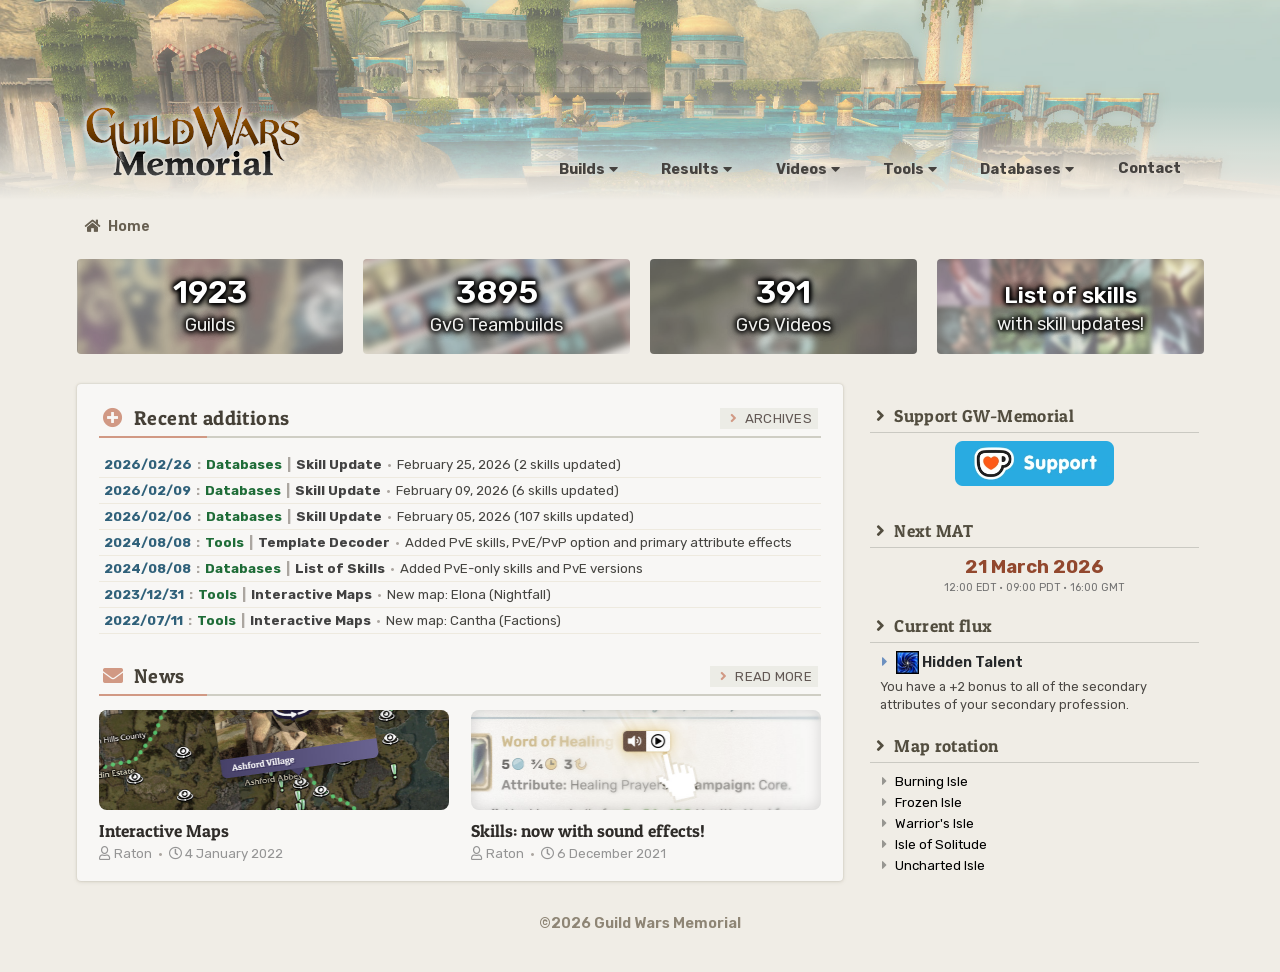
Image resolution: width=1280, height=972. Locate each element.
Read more (773, 676)
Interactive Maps (164, 830)
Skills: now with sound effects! (588, 830)
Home (117, 226)
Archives (778, 418)
